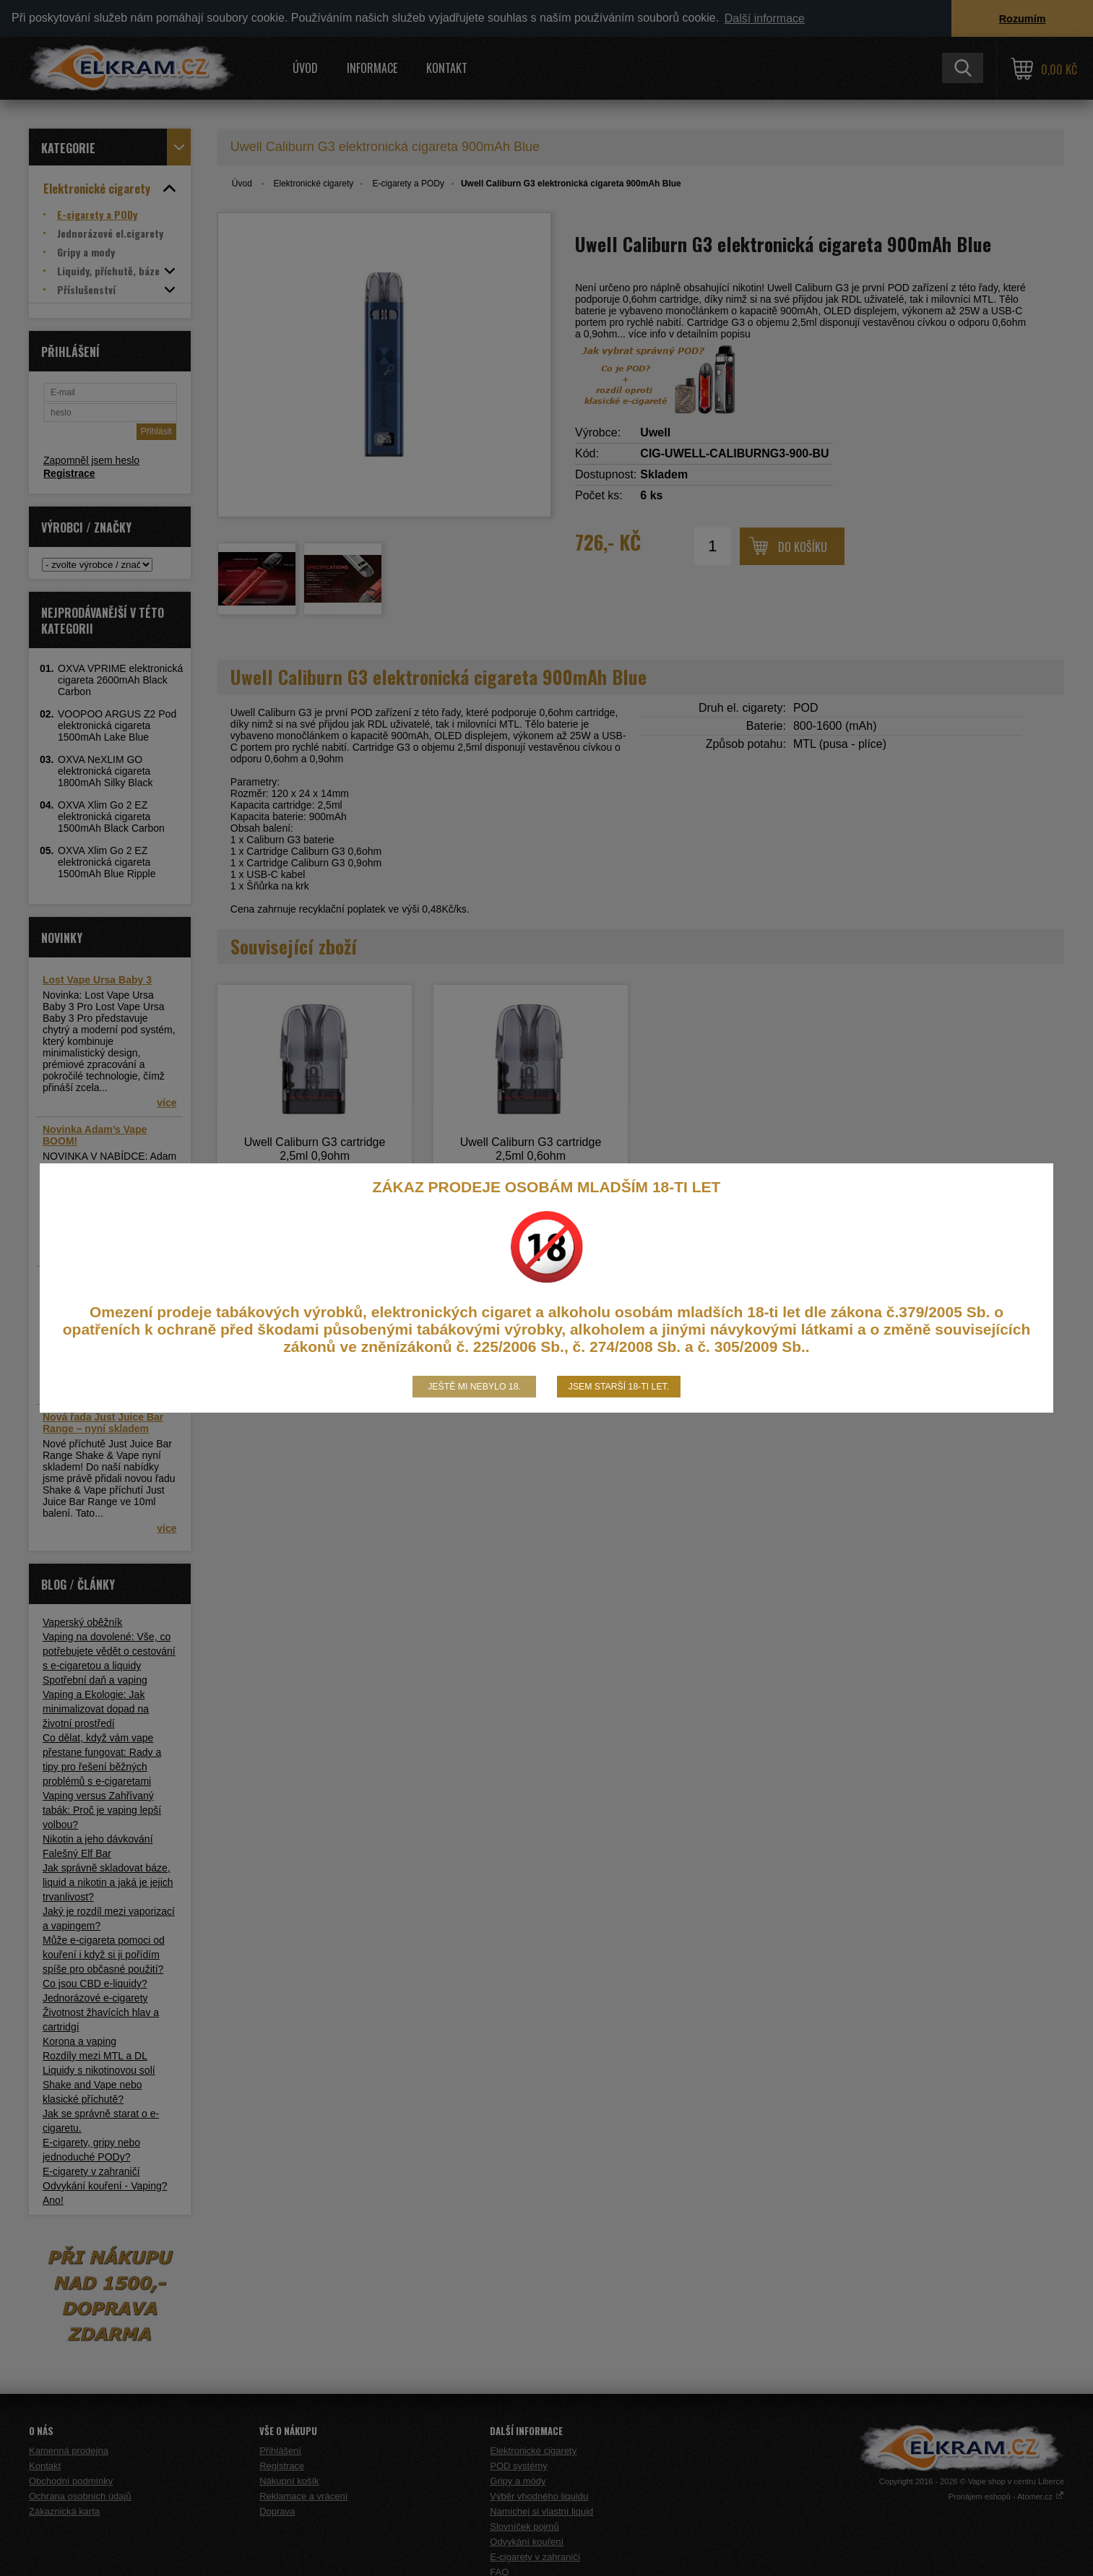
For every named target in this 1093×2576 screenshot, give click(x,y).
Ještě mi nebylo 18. (474, 1387)
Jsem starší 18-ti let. (619, 1387)
